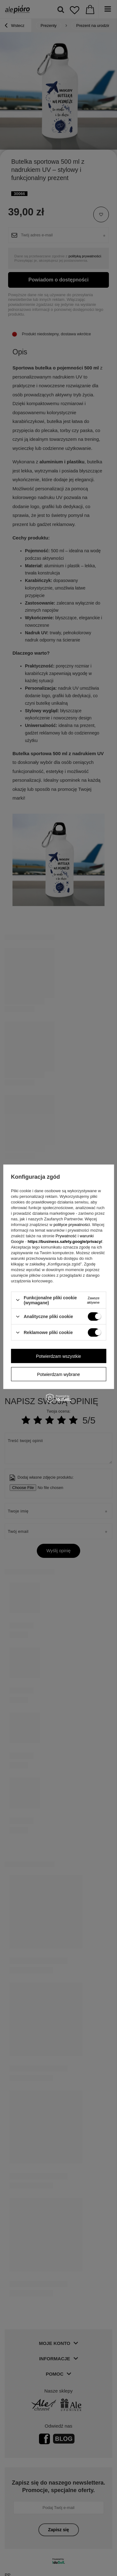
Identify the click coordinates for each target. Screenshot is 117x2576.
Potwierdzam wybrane (58, 1374)
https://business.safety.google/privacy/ (64, 1241)
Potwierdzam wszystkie (58, 1355)
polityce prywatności (72, 1224)
